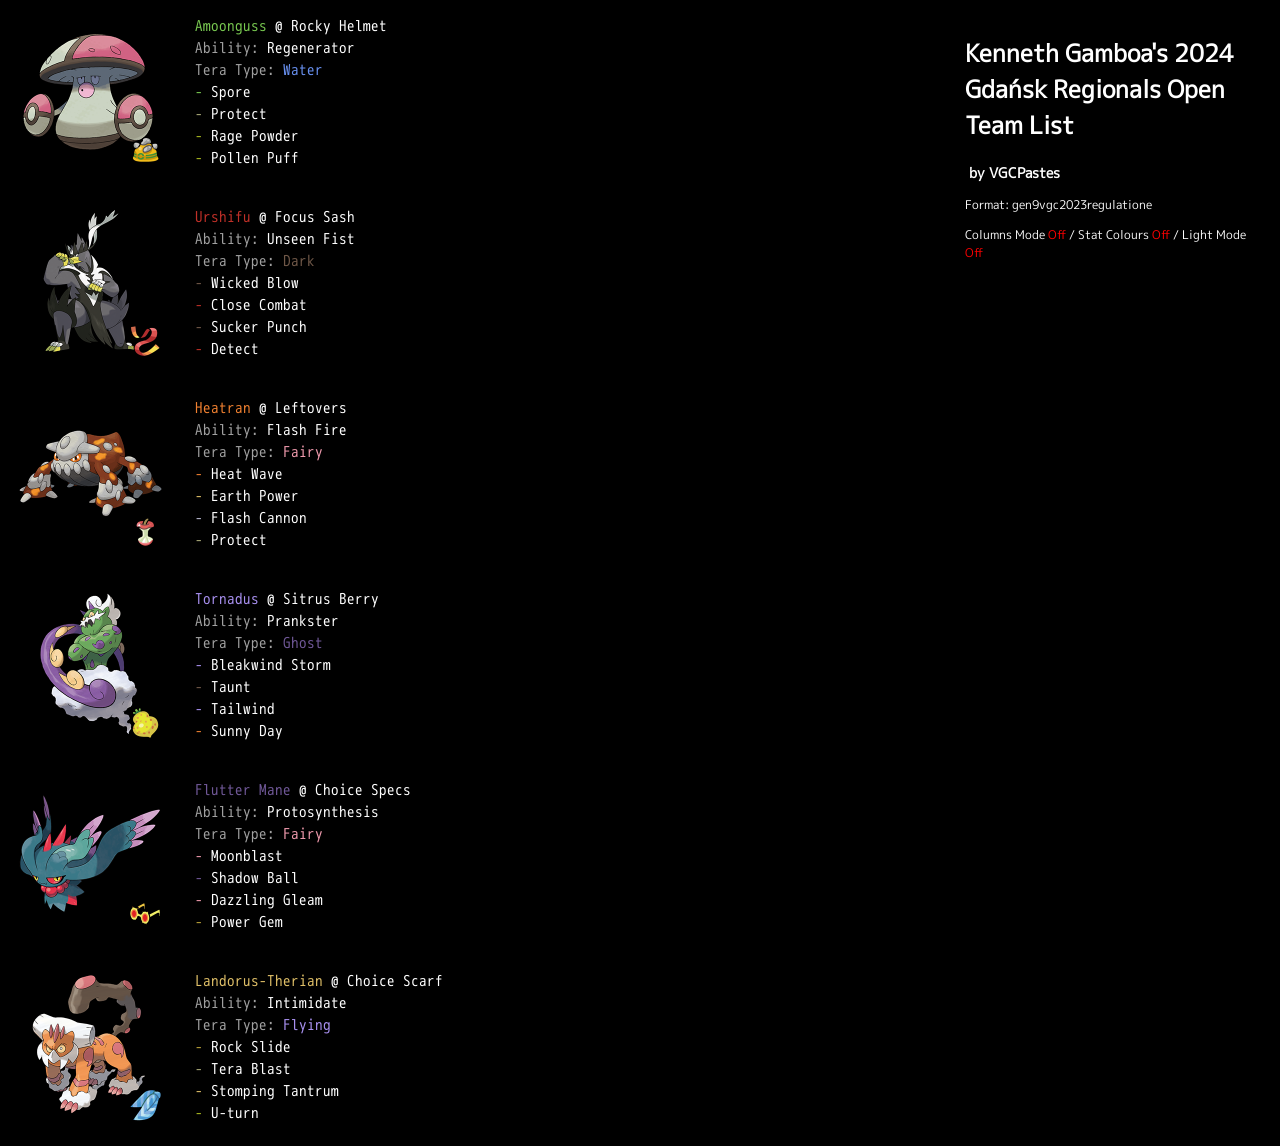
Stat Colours (1113, 234)
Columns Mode (1005, 234)
